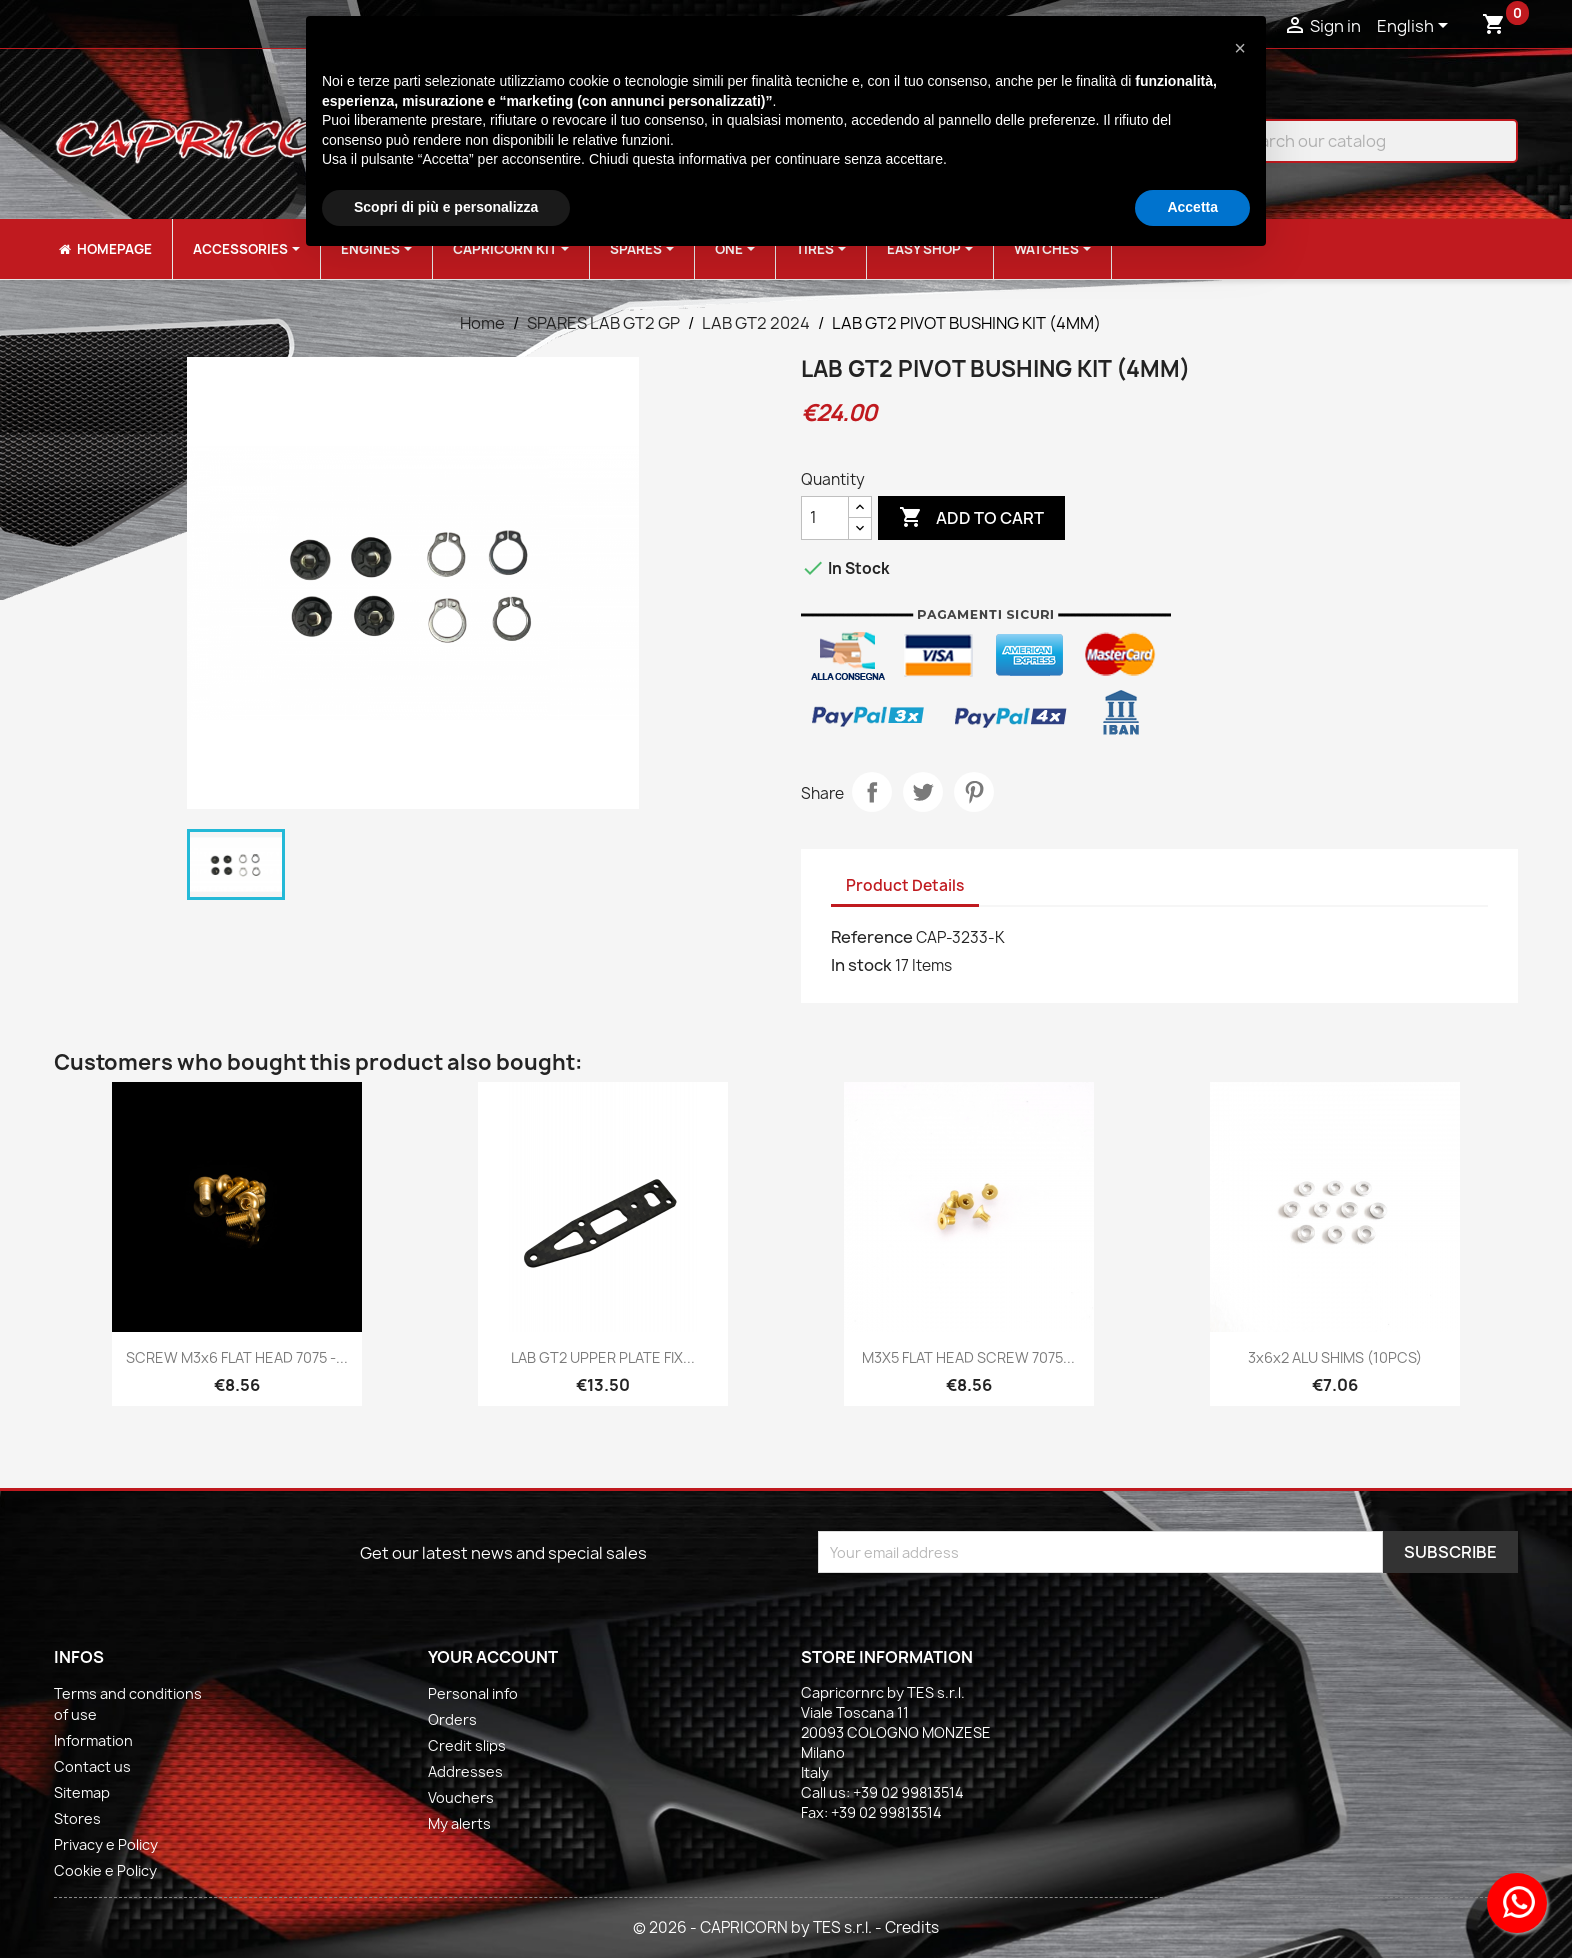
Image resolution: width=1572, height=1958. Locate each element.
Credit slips (467, 1745)
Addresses (465, 1771)
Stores (77, 1818)
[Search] (1358, 141)
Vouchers (461, 1797)
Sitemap (82, 1792)
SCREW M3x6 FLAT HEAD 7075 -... (237, 1357)
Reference (872, 937)
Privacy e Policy (106, 1844)
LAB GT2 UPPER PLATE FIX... (603, 1357)
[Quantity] (825, 518)
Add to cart (971, 518)
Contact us (92, 1766)
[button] (1240, 48)
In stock (861, 965)
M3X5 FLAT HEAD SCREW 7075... (968, 1357)
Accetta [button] (1192, 207)
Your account (493, 1657)
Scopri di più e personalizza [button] (446, 207)
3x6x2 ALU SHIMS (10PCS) (1335, 1357)
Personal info (473, 1693)
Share (872, 792)
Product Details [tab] (905, 885)
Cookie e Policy (105, 1870)
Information (93, 1740)
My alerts (459, 1823)
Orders (452, 1719)
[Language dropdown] (1416, 27)
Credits (912, 1927)
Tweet (923, 792)
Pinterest (974, 792)
